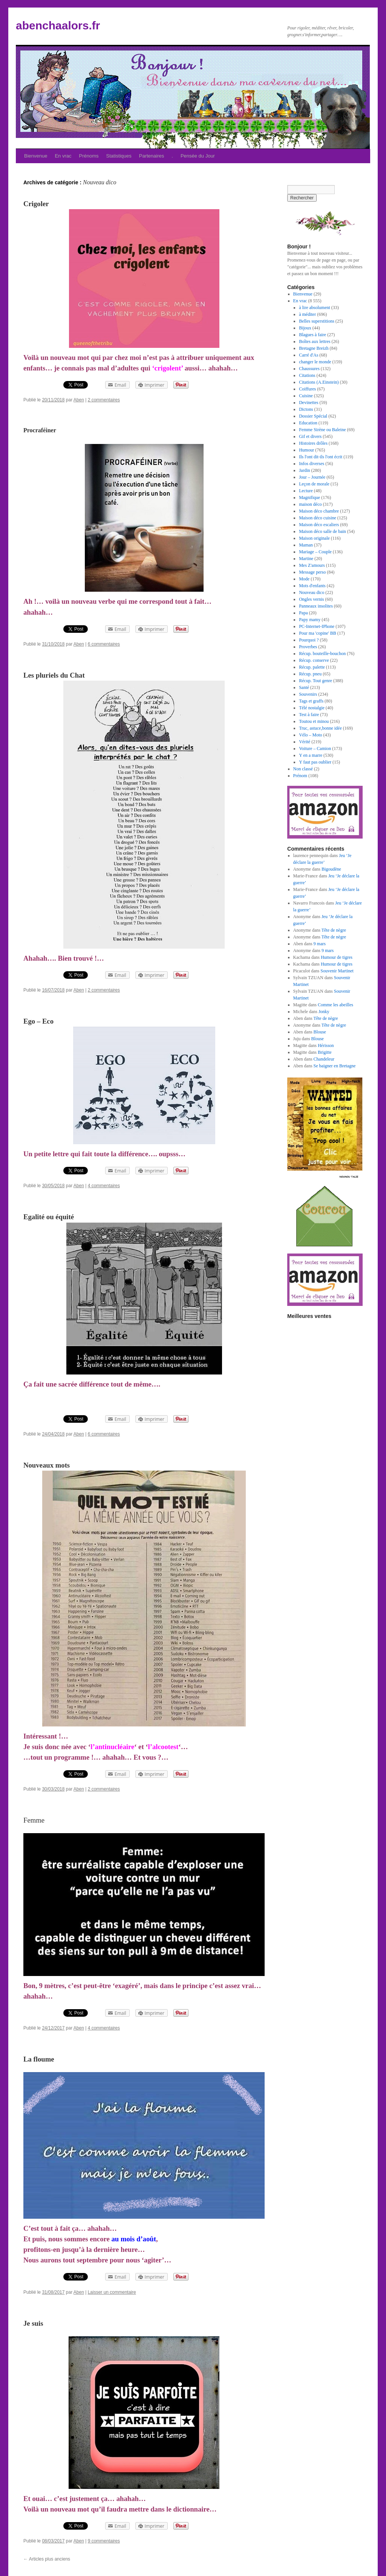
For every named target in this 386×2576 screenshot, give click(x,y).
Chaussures (309, 368)
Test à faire (309, 714)
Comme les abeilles (335, 1004)
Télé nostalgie (312, 707)
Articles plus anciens (46, 2559)
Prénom (300, 775)
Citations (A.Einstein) (319, 382)
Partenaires (151, 156)
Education (308, 423)
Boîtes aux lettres (314, 341)
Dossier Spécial (313, 416)
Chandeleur (324, 1059)
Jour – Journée (312, 477)
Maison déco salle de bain (322, 531)
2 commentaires (104, 400)
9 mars (320, 943)
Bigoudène (331, 869)
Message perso (312, 572)
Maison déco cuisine (317, 517)
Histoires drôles (313, 443)
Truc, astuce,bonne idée (320, 728)
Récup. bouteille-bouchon (322, 653)
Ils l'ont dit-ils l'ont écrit (320, 456)
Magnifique (309, 497)
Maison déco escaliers (319, 524)
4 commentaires (104, 1185)
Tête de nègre (334, 930)
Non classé (303, 768)
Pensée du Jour (198, 156)
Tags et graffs (311, 701)
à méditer (307, 314)
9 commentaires (104, 2541)
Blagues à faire (312, 334)
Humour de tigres (336, 957)
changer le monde (315, 361)
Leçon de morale (314, 484)
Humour (306, 450)
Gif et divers (310, 436)
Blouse (320, 1032)
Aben (79, 400)
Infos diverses (311, 463)
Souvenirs (308, 694)
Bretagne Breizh (313, 348)
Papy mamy (309, 619)
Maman (306, 545)
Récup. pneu (310, 674)
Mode (304, 579)
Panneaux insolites (316, 606)
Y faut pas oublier (315, 762)
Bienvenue (35, 156)
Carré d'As (308, 355)
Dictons (306, 409)
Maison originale (314, 538)
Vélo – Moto (310, 735)
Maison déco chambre (319, 511)
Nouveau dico (311, 592)
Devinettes (308, 402)
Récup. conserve (314, 660)
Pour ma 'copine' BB (317, 633)
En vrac (63, 156)
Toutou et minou (314, 721)
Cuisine (306, 395)
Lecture (306, 490)
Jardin (304, 470)
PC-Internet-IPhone (316, 626)
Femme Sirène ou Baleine (322, 429)
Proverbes (308, 646)
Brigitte (325, 1052)
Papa (303, 612)
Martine (306, 558)
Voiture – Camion (315, 748)
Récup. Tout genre (315, 680)
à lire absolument (314, 307)
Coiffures (307, 389)
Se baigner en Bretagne (335, 1065)
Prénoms (89, 156)
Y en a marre (310, 755)
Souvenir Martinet (337, 970)
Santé (304, 687)
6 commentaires (104, 644)
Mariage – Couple (315, 551)
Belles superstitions (316, 321)
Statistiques (119, 156)
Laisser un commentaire (112, 2292)
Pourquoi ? (309, 640)
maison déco (310, 504)
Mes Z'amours (312, 565)
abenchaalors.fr (58, 25)
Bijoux (305, 328)
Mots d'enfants (312, 585)
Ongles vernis (311, 599)
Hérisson (326, 1045)
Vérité (304, 741)
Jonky (324, 1011)
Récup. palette (312, 667)
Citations (307, 375)
